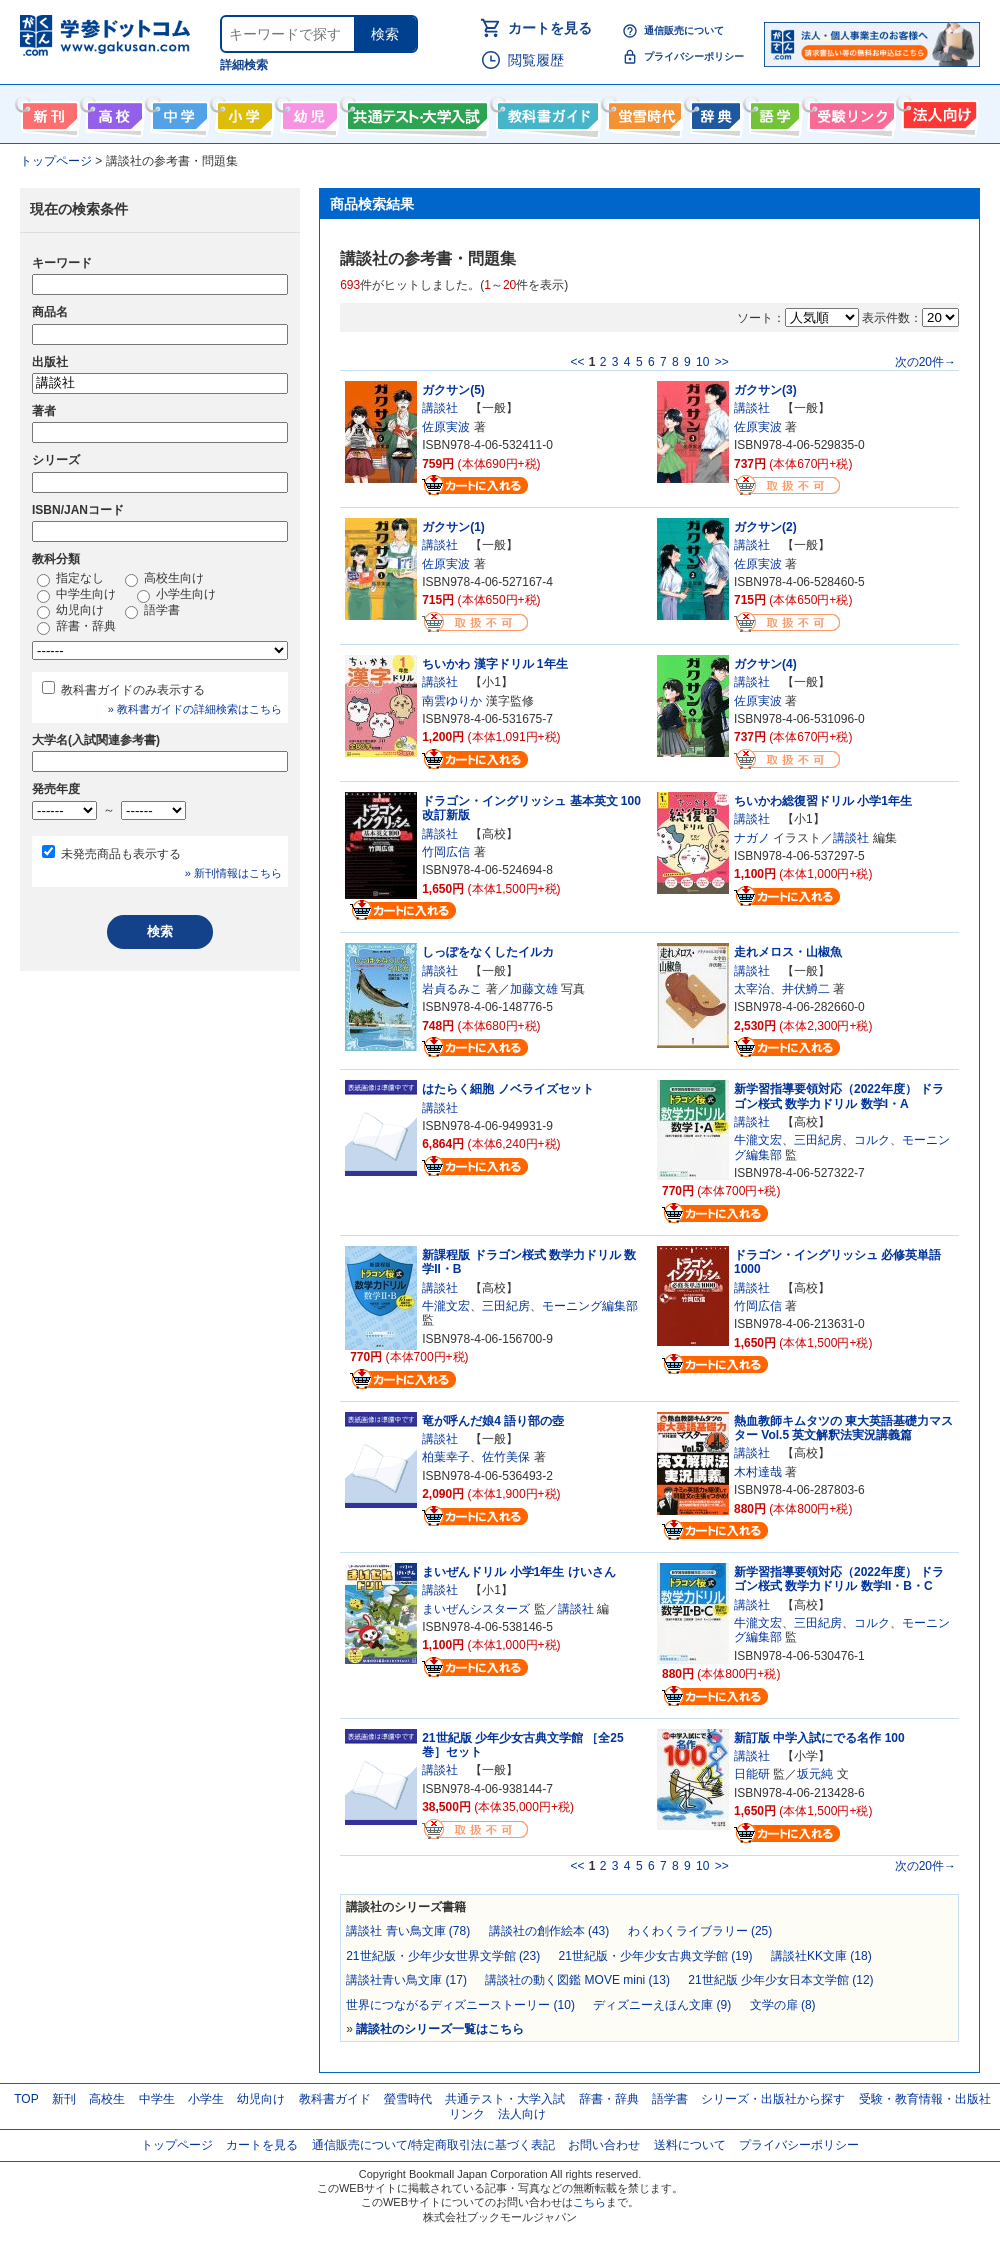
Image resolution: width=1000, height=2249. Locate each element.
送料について (690, 2145)
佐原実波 (446, 427)
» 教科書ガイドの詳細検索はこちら (195, 709)
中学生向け (177, 112)
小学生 (206, 2099)
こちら (589, 2202)
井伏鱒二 (806, 989)
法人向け (937, 112)
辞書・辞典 (76, 627)
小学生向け (242, 112)
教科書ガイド (545, 112)
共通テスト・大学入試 (415, 112)
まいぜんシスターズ (476, 1609)
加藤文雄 (534, 989)
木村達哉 (758, 1472)
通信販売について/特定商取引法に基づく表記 (433, 2145)
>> (722, 362)
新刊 (64, 2099)
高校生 (107, 2099)
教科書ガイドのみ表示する (133, 690)
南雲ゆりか (452, 701)
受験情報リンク (849, 112)
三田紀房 (818, 1140)
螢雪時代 (642, 112)
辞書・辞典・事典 (713, 112)
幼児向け (307, 112)
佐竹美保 (506, 1457)
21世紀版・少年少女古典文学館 (656, 1956)
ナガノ (752, 838)
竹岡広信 (446, 852)
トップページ (177, 2145)
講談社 (440, 408)
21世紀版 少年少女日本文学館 (780, 1980)
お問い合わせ (604, 2145)
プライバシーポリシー (694, 56)
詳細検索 (244, 65)
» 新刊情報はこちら (233, 873)
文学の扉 (783, 2005)
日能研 (752, 1774)
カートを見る (550, 28)
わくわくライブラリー (700, 1931)
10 (702, 362)
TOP (26, 2099)
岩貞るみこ (452, 989)
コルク (872, 1140)
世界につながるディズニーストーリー (460, 2005)
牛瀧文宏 (758, 1140)
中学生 (157, 2099)
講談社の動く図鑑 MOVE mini (577, 1980)
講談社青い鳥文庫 (406, 1980)
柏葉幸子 (446, 1457)
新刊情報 (47, 112)
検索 (385, 34)
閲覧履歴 (536, 60)
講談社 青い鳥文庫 (408, 1931)
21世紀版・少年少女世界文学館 (443, 1956)
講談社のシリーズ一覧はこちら (440, 2029)
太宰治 (752, 989)
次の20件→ (925, 362)
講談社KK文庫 (821, 1956)
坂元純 (815, 1774)
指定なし (70, 579)
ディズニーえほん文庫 (662, 2005)
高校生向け (112, 112)
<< (577, 362)
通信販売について (684, 30)
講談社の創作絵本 (549, 1931)
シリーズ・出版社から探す (773, 2099)
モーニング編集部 (590, 1306)
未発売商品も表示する (121, 854)
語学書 (772, 112)
